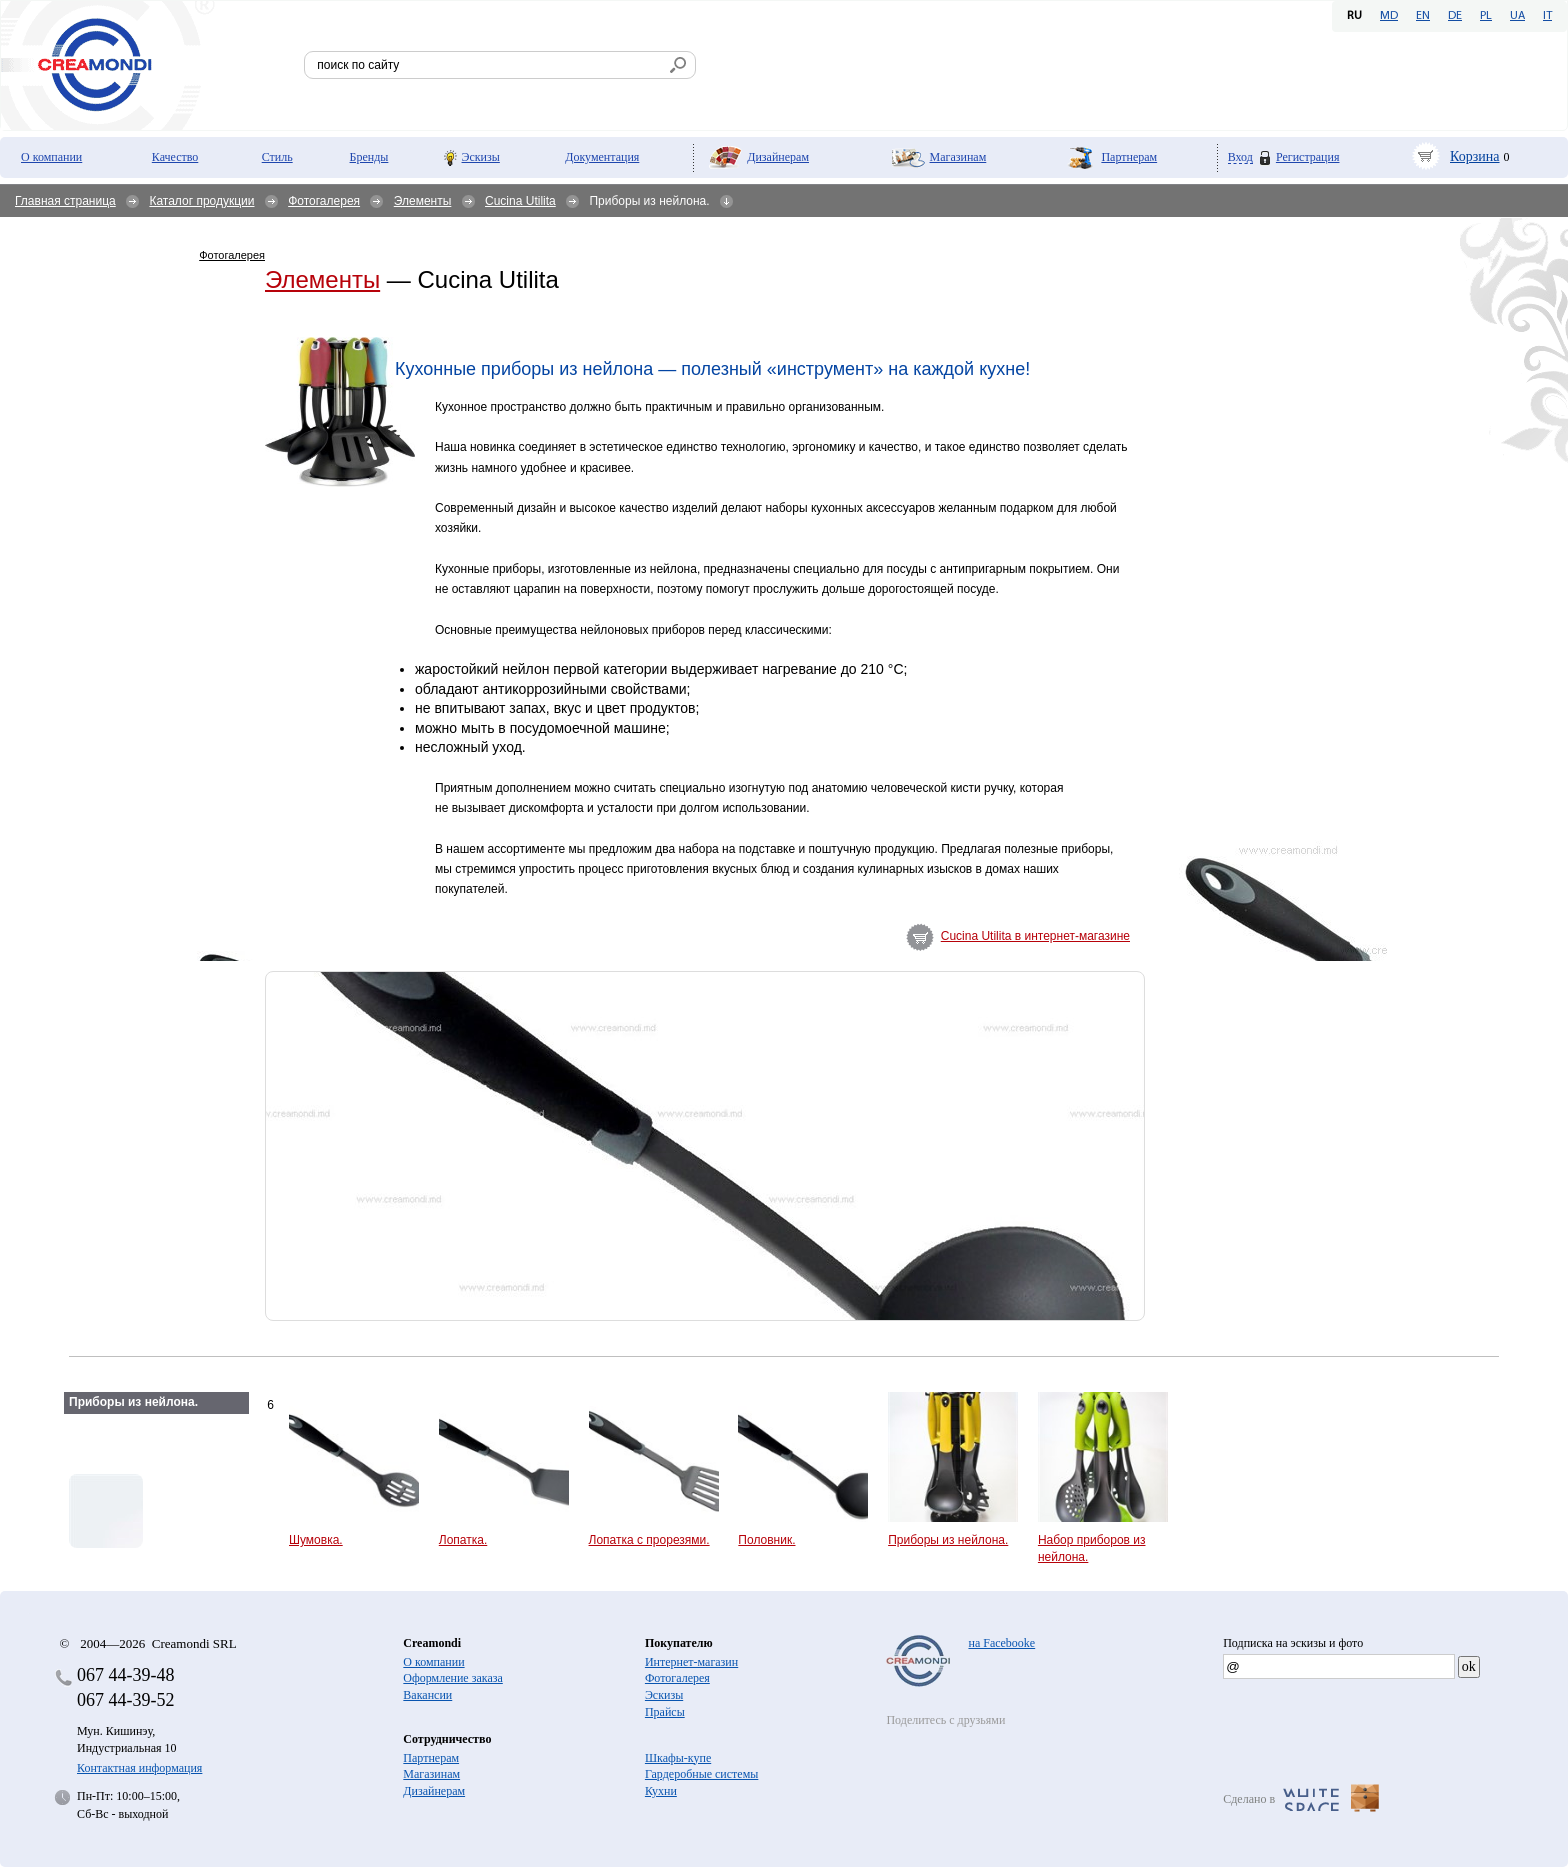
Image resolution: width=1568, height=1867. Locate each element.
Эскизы (481, 157)
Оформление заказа (452, 1678)
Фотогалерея (324, 201)
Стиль (277, 157)
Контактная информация (139, 1768)
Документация (602, 157)
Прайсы (665, 1712)
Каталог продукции (201, 201)
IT (1547, 16)
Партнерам (1129, 157)
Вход (1240, 157)
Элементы (423, 201)
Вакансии (427, 1695)
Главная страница (65, 201)
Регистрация (1308, 157)
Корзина (1475, 156)
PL (1486, 16)
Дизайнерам (778, 157)
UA (1517, 16)
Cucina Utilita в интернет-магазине (1035, 936)
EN (1423, 16)
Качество (175, 157)
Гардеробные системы (701, 1774)
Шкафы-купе (678, 1758)
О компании (51, 157)
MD (1389, 16)
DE (1455, 16)
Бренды (369, 157)
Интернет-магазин (691, 1662)
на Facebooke (1001, 1643)
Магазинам (958, 157)
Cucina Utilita (520, 201)
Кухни (661, 1791)
